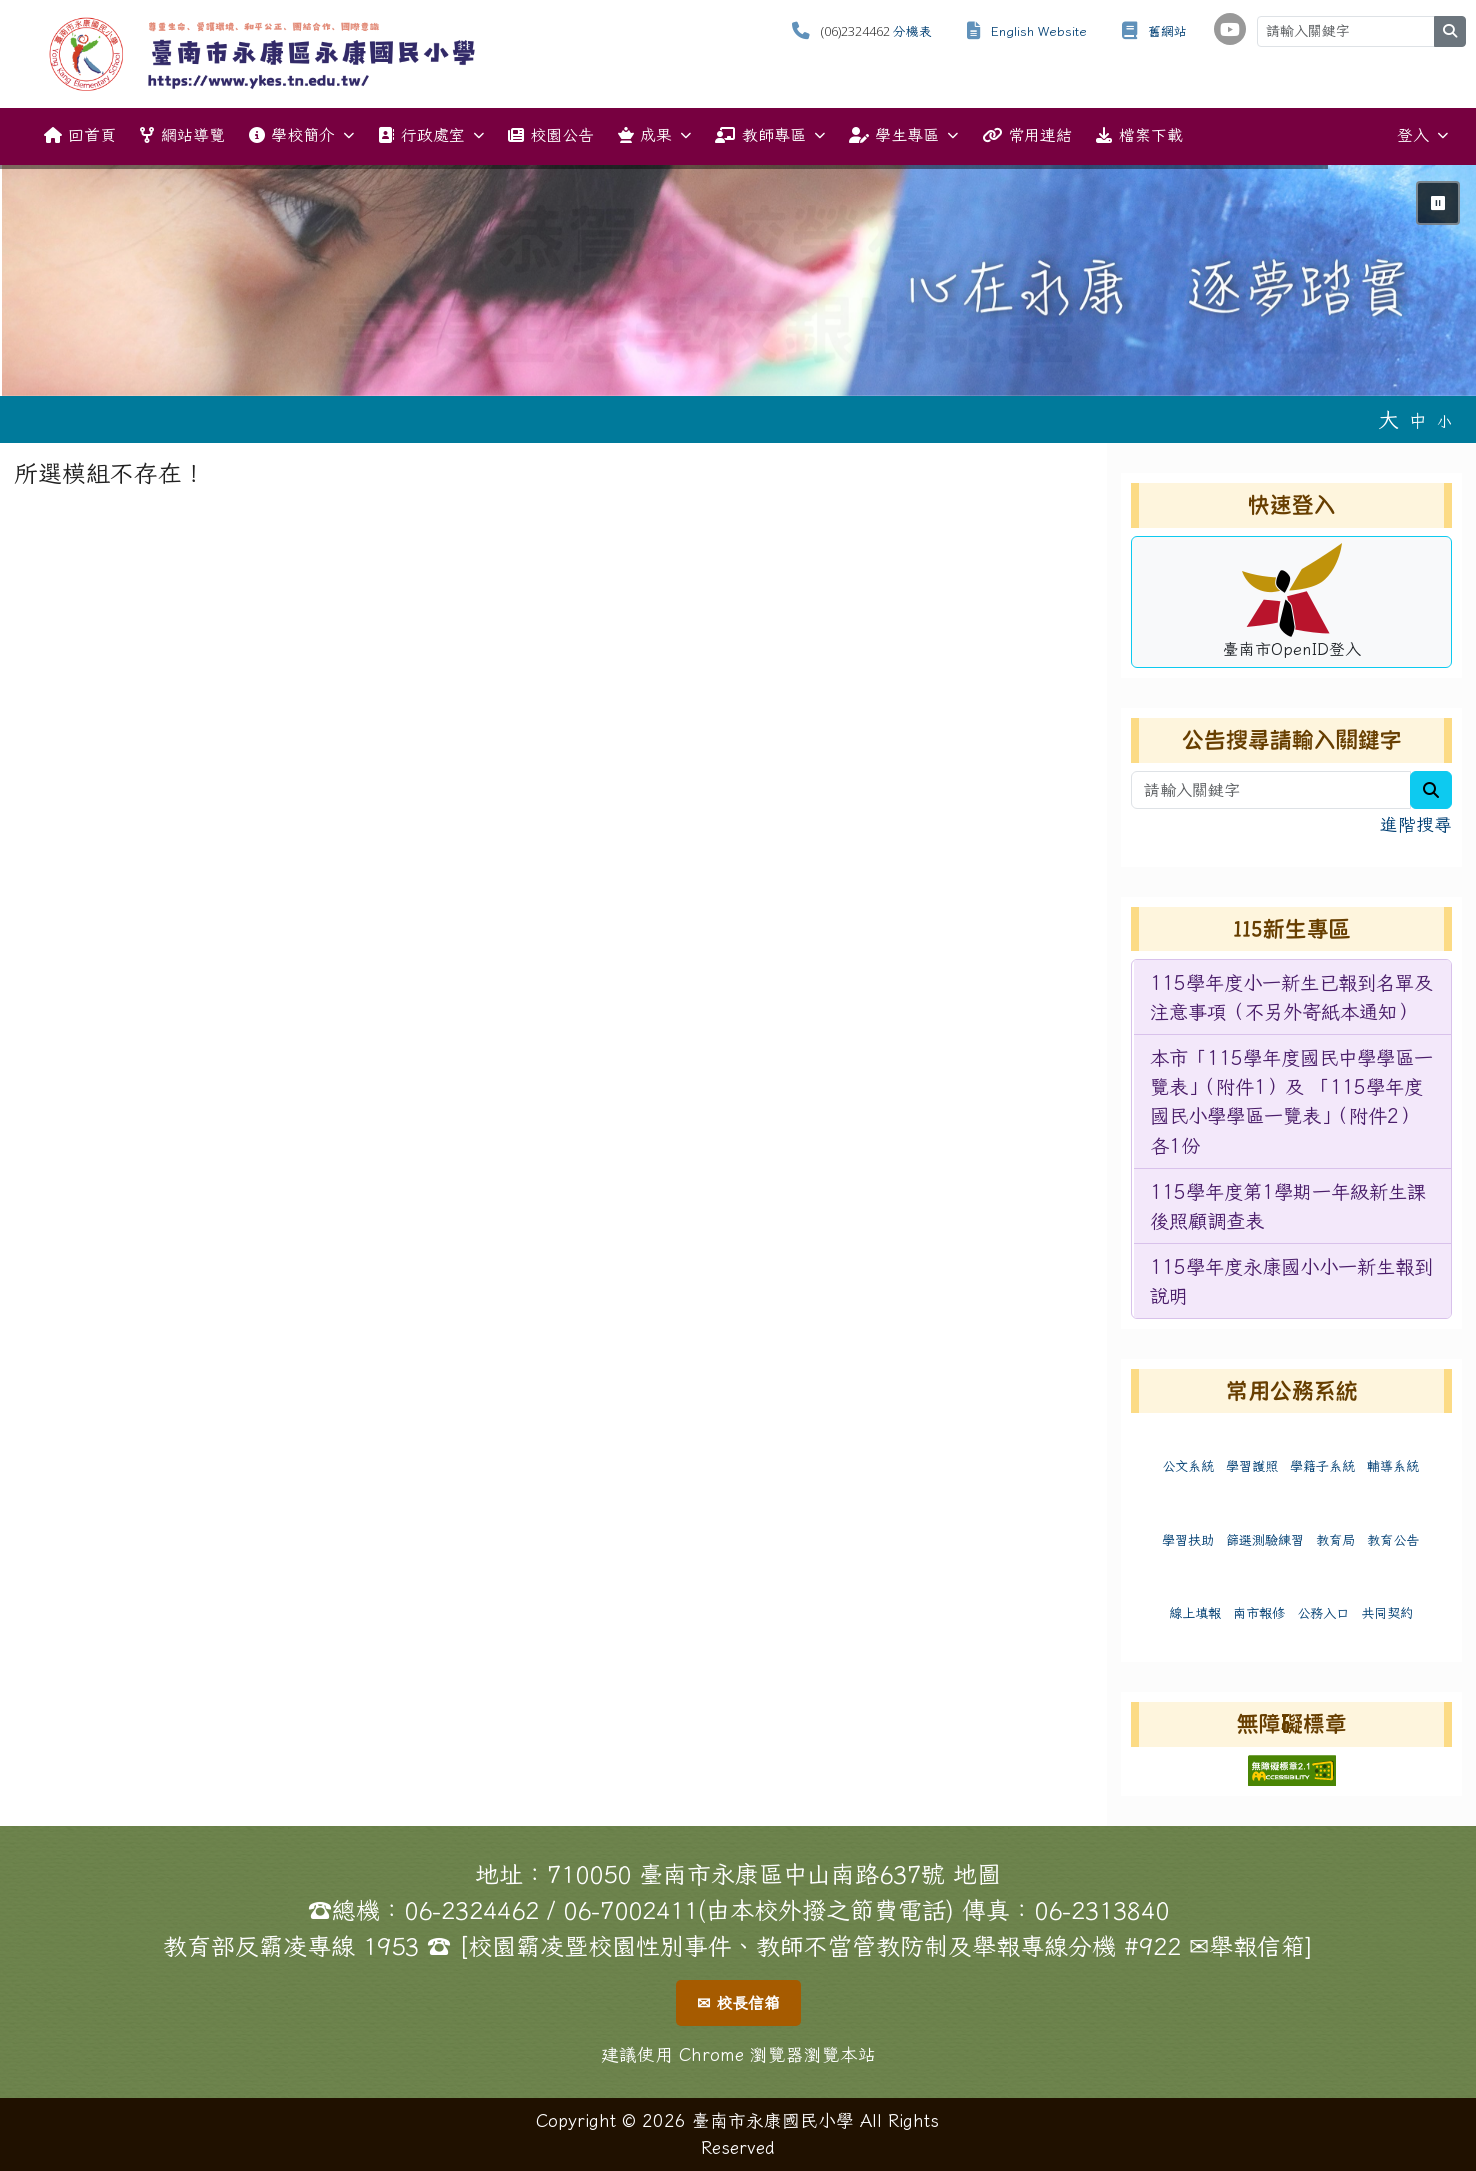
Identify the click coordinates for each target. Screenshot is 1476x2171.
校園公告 (551, 135)
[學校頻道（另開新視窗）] (1230, 29)
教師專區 (769, 135)
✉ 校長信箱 (738, 2003)
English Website (1039, 31)
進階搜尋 (1416, 824)
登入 (1422, 135)
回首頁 (80, 135)
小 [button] (1444, 421)
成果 (654, 135)
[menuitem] (1292, 997)
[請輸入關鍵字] (1346, 31)
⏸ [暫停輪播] (1438, 203)
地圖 (977, 1874)
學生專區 (903, 135)
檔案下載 (1139, 135)
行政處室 (430, 135)
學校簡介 (301, 135)
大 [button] (1388, 419)
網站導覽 (182, 135)
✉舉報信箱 (1247, 1946)
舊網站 (1167, 31)
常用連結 (1027, 135)
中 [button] (1418, 420)
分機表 (912, 31)
